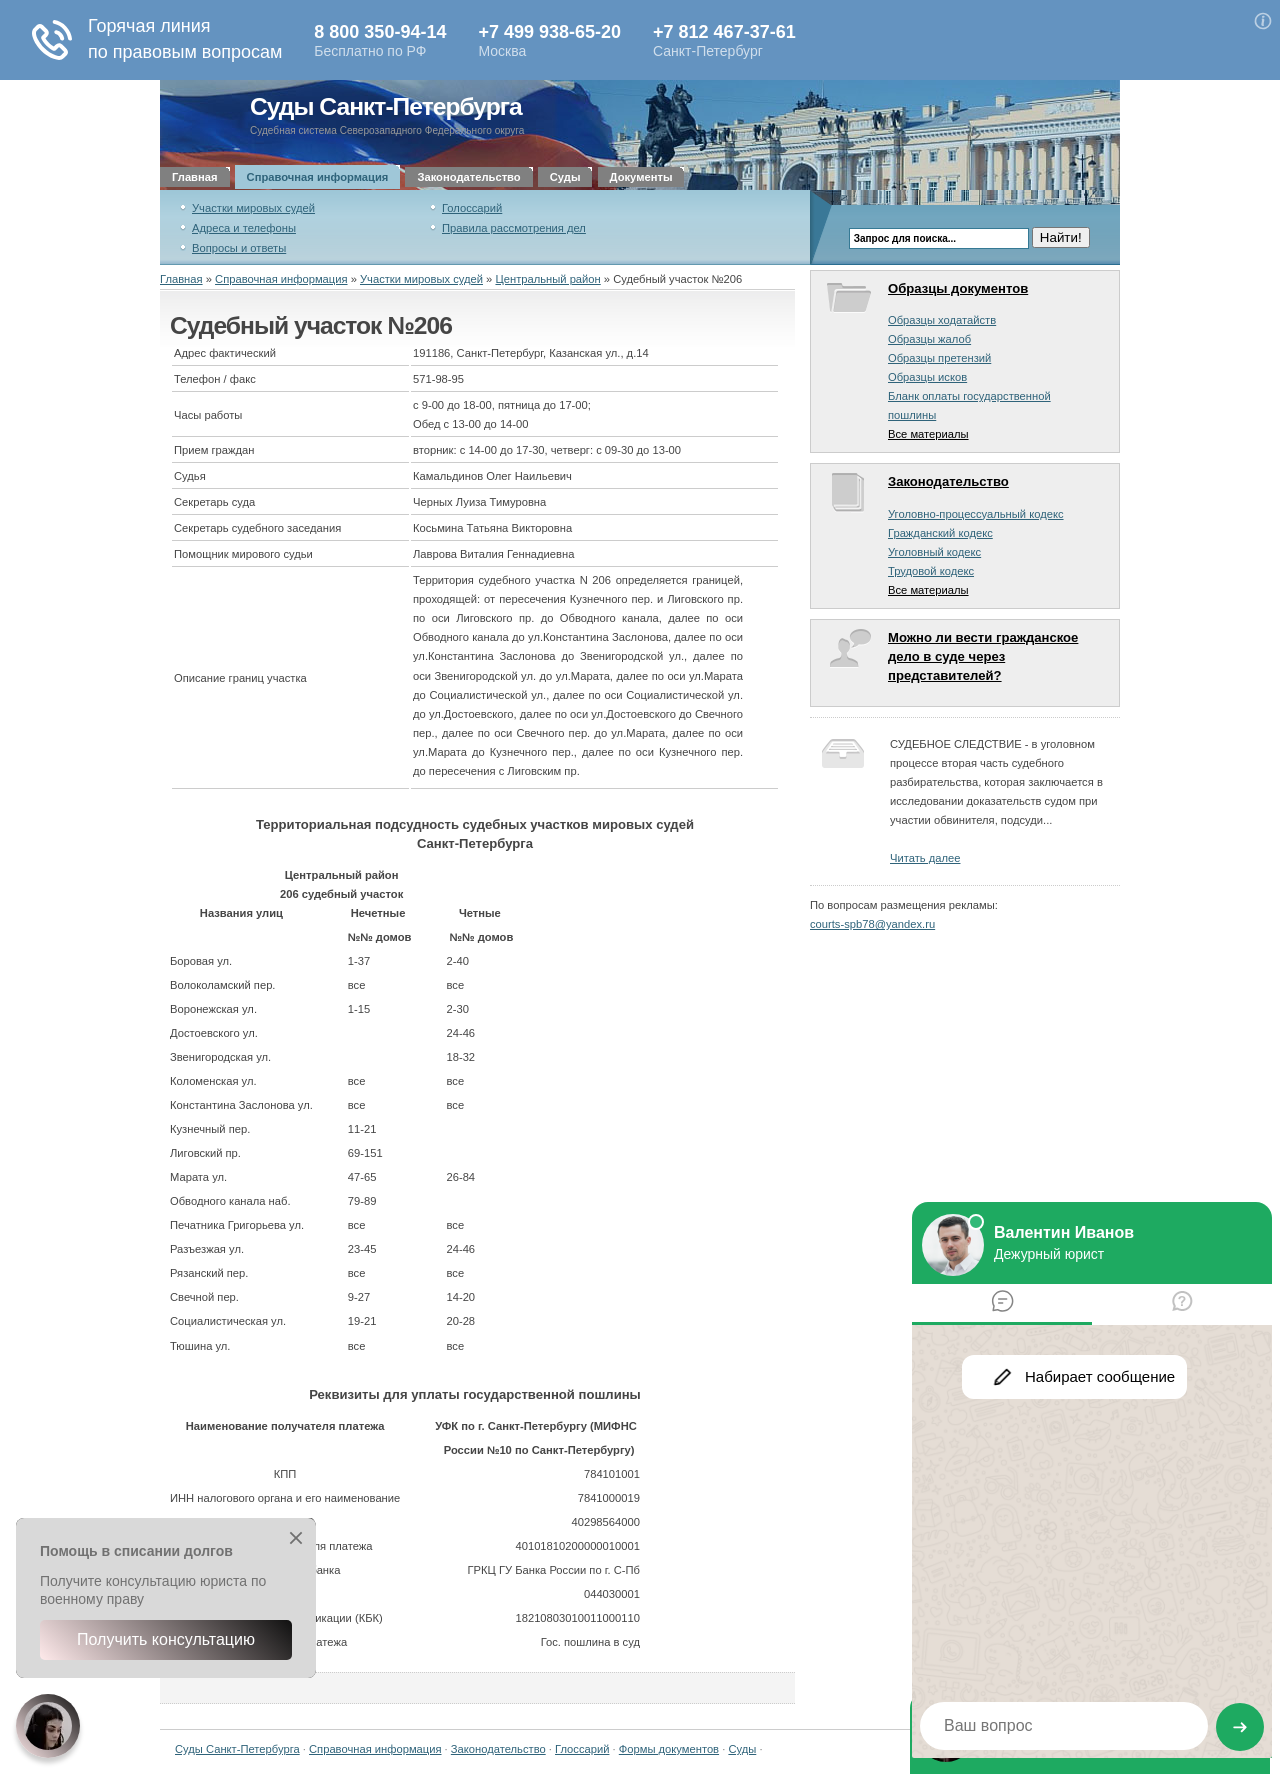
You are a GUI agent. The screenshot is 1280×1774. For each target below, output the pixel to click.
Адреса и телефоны (244, 228)
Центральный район (547, 279)
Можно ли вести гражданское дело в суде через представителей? (983, 656)
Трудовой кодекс (931, 571)
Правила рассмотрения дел (514, 228)
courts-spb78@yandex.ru (872, 924)
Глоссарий (582, 1749)
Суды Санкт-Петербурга (386, 106)
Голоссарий (472, 208)
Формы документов (669, 1749)
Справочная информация (318, 177)
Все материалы (928, 434)
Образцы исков (927, 377)
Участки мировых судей (253, 208)
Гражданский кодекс (940, 533)
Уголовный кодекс (934, 552)
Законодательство (468, 177)
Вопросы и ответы (239, 248)
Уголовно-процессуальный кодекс (976, 514)
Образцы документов (958, 288)
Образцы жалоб (929, 339)
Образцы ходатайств (942, 320)
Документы (641, 177)
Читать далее (925, 858)
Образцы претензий (939, 358)
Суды (565, 177)
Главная (195, 177)
